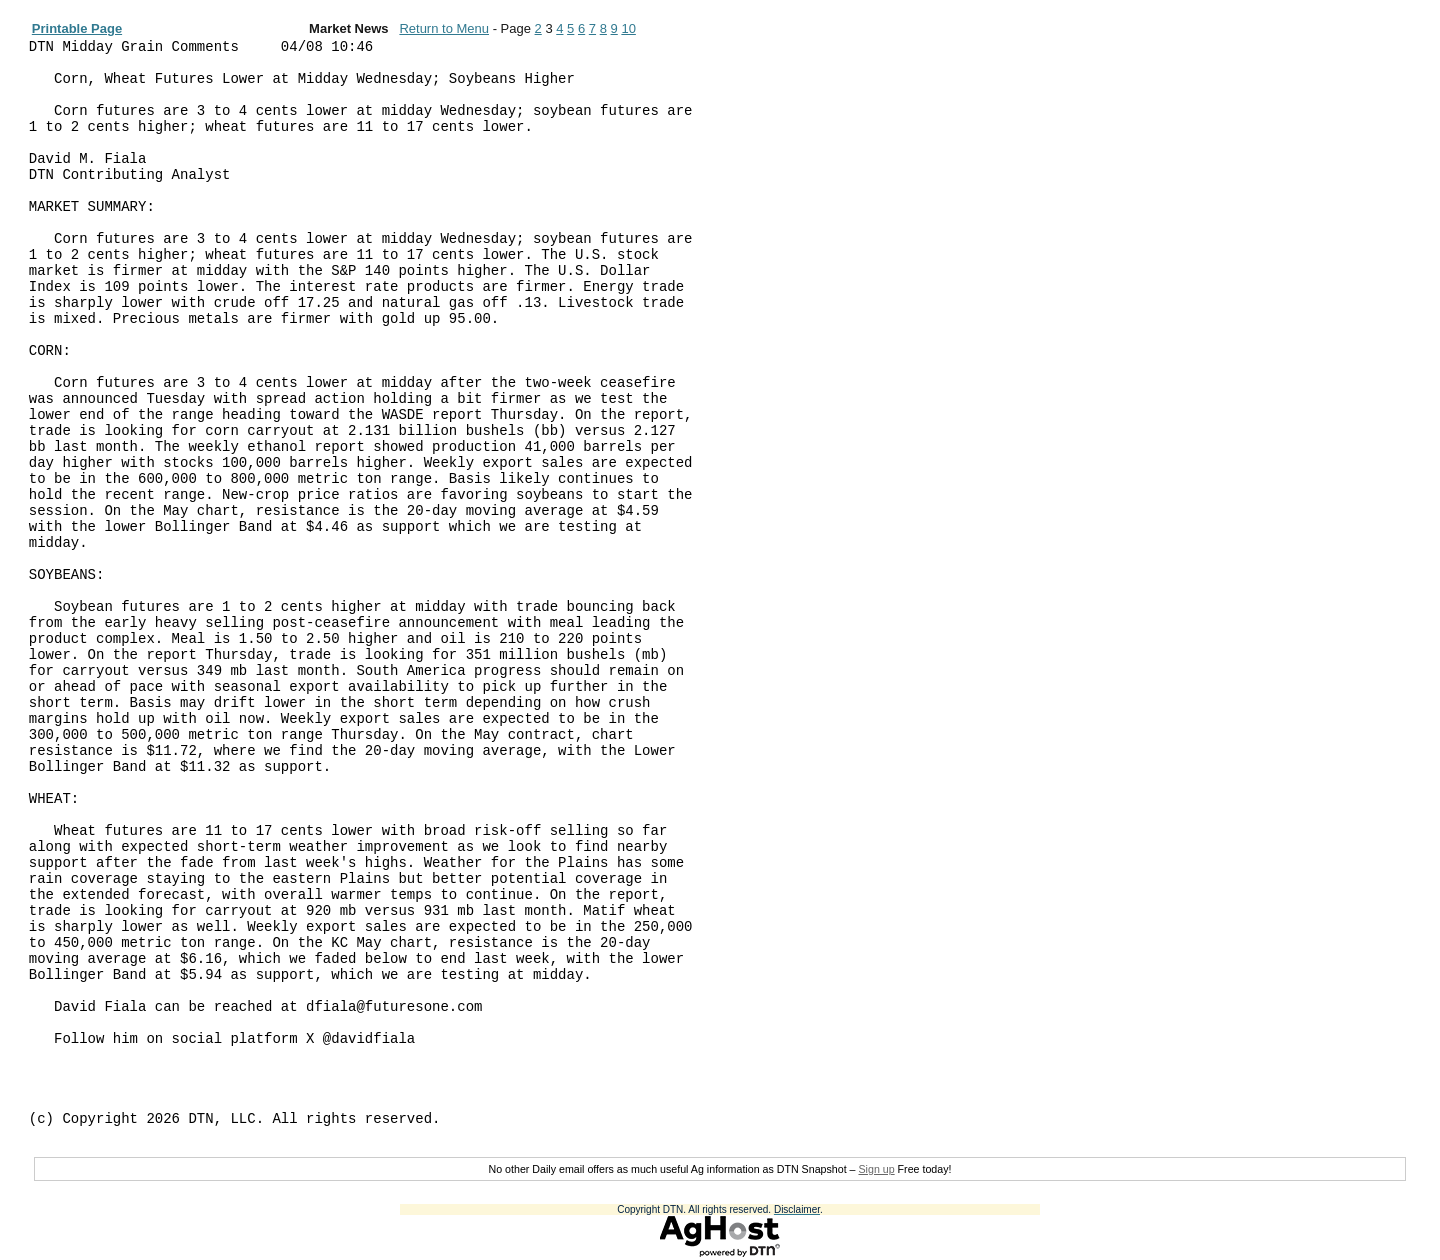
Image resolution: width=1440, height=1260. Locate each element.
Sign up (876, 1169)
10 (628, 28)
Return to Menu (444, 28)
